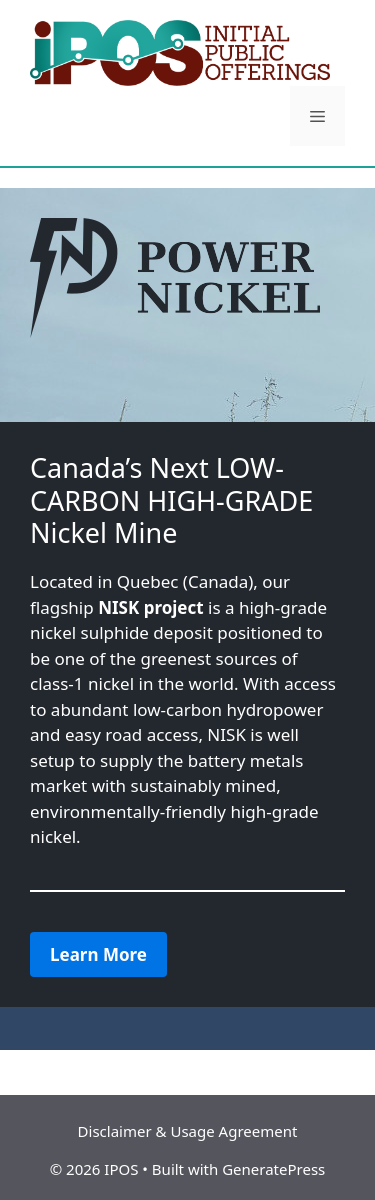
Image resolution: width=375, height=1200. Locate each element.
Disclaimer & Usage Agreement (188, 1131)
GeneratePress (273, 1169)
